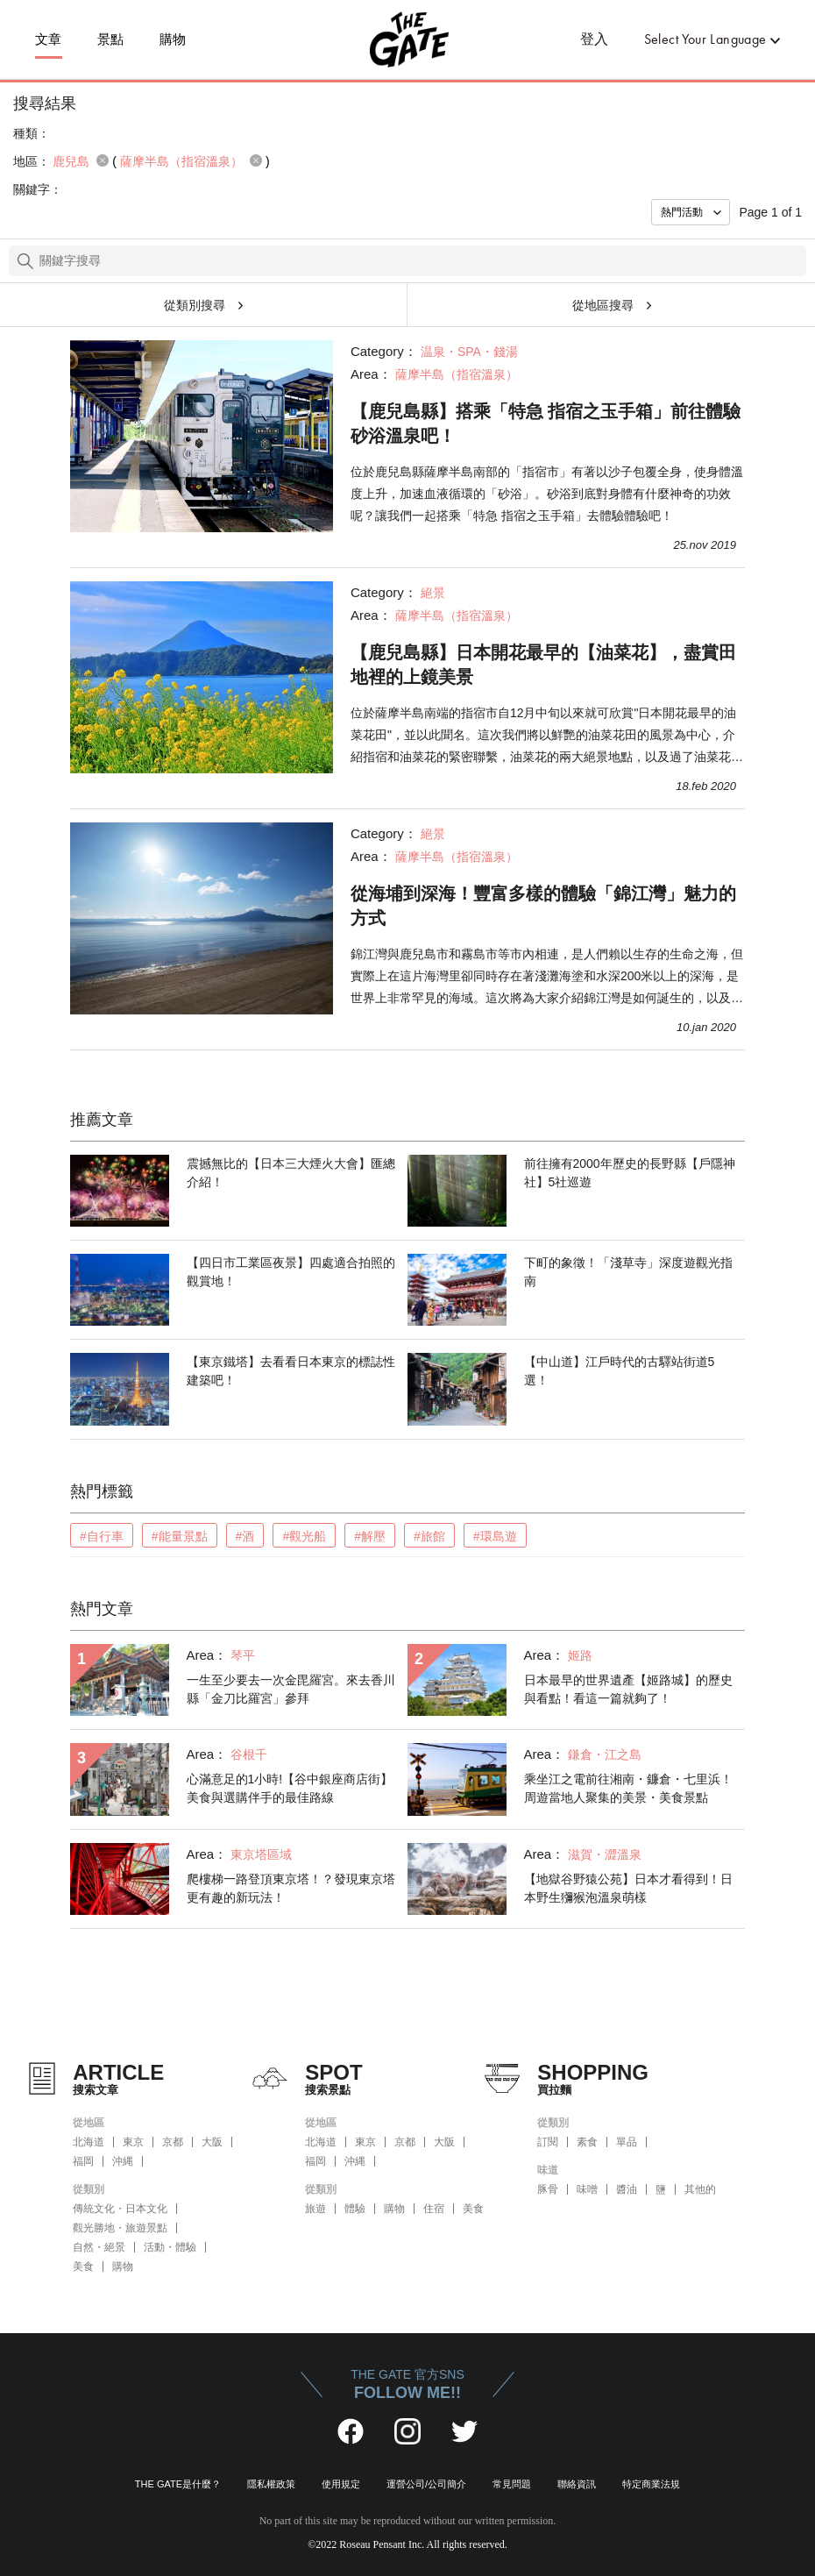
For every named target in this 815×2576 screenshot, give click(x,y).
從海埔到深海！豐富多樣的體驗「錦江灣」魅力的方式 (543, 906)
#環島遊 (495, 1536)
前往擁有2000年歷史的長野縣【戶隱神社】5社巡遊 (629, 1172)
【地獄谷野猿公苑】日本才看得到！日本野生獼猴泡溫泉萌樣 (628, 1888)
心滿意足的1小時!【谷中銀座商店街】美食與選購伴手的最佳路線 (290, 1788)
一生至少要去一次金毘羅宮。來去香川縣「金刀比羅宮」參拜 (291, 1689)
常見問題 (512, 2484)
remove (102, 160)
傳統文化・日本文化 (120, 2208)
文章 (48, 39)
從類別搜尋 (194, 305)
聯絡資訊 (576, 2484)
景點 (110, 39)
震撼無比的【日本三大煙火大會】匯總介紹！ (291, 1172)
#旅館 (429, 1536)
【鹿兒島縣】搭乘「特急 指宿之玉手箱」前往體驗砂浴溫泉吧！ (546, 423)
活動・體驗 (170, 2247)
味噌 (587, 2189)
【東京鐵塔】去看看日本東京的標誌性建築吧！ (291, 1371)
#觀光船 (304, 1536)
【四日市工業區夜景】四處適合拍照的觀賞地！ (291, 1272)
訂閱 (547, 2142)
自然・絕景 (99, 2247)
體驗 (354, 2208)
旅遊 (315, 2208)
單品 (626, 2142)
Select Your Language (705, 39)
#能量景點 (180, 1536)
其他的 (700, 2189)
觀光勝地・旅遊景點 (120, 2228)
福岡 (83, 2161)
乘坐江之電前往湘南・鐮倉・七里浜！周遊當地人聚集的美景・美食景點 (628, 1788)
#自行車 (102, 1536)
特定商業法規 (651, 2484)
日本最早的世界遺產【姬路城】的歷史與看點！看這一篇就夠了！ (628, 1689)
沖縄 (122, 2161)
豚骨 (547, 2189)
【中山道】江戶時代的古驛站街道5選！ (619, 1371)
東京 (133, 2142)
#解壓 (370, 1536)
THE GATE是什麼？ (178, 2484)
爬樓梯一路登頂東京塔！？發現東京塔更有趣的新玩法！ (291, 1888)
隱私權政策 (271, 2484)
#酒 (245, 1536)
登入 (594, 39)
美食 (83, 2266)
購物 (173, 39)
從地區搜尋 (603, 305)
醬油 (626, 2189)
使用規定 (341, 2484)
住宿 (433, 2208)
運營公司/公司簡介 (426, 2484)
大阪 (212, 2142)
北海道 (88, 2142)
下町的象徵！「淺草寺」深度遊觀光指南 (628, 1272)
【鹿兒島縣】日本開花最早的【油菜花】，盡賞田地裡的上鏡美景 (543, 665)
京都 (172, 2142)
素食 (587, 2142)
